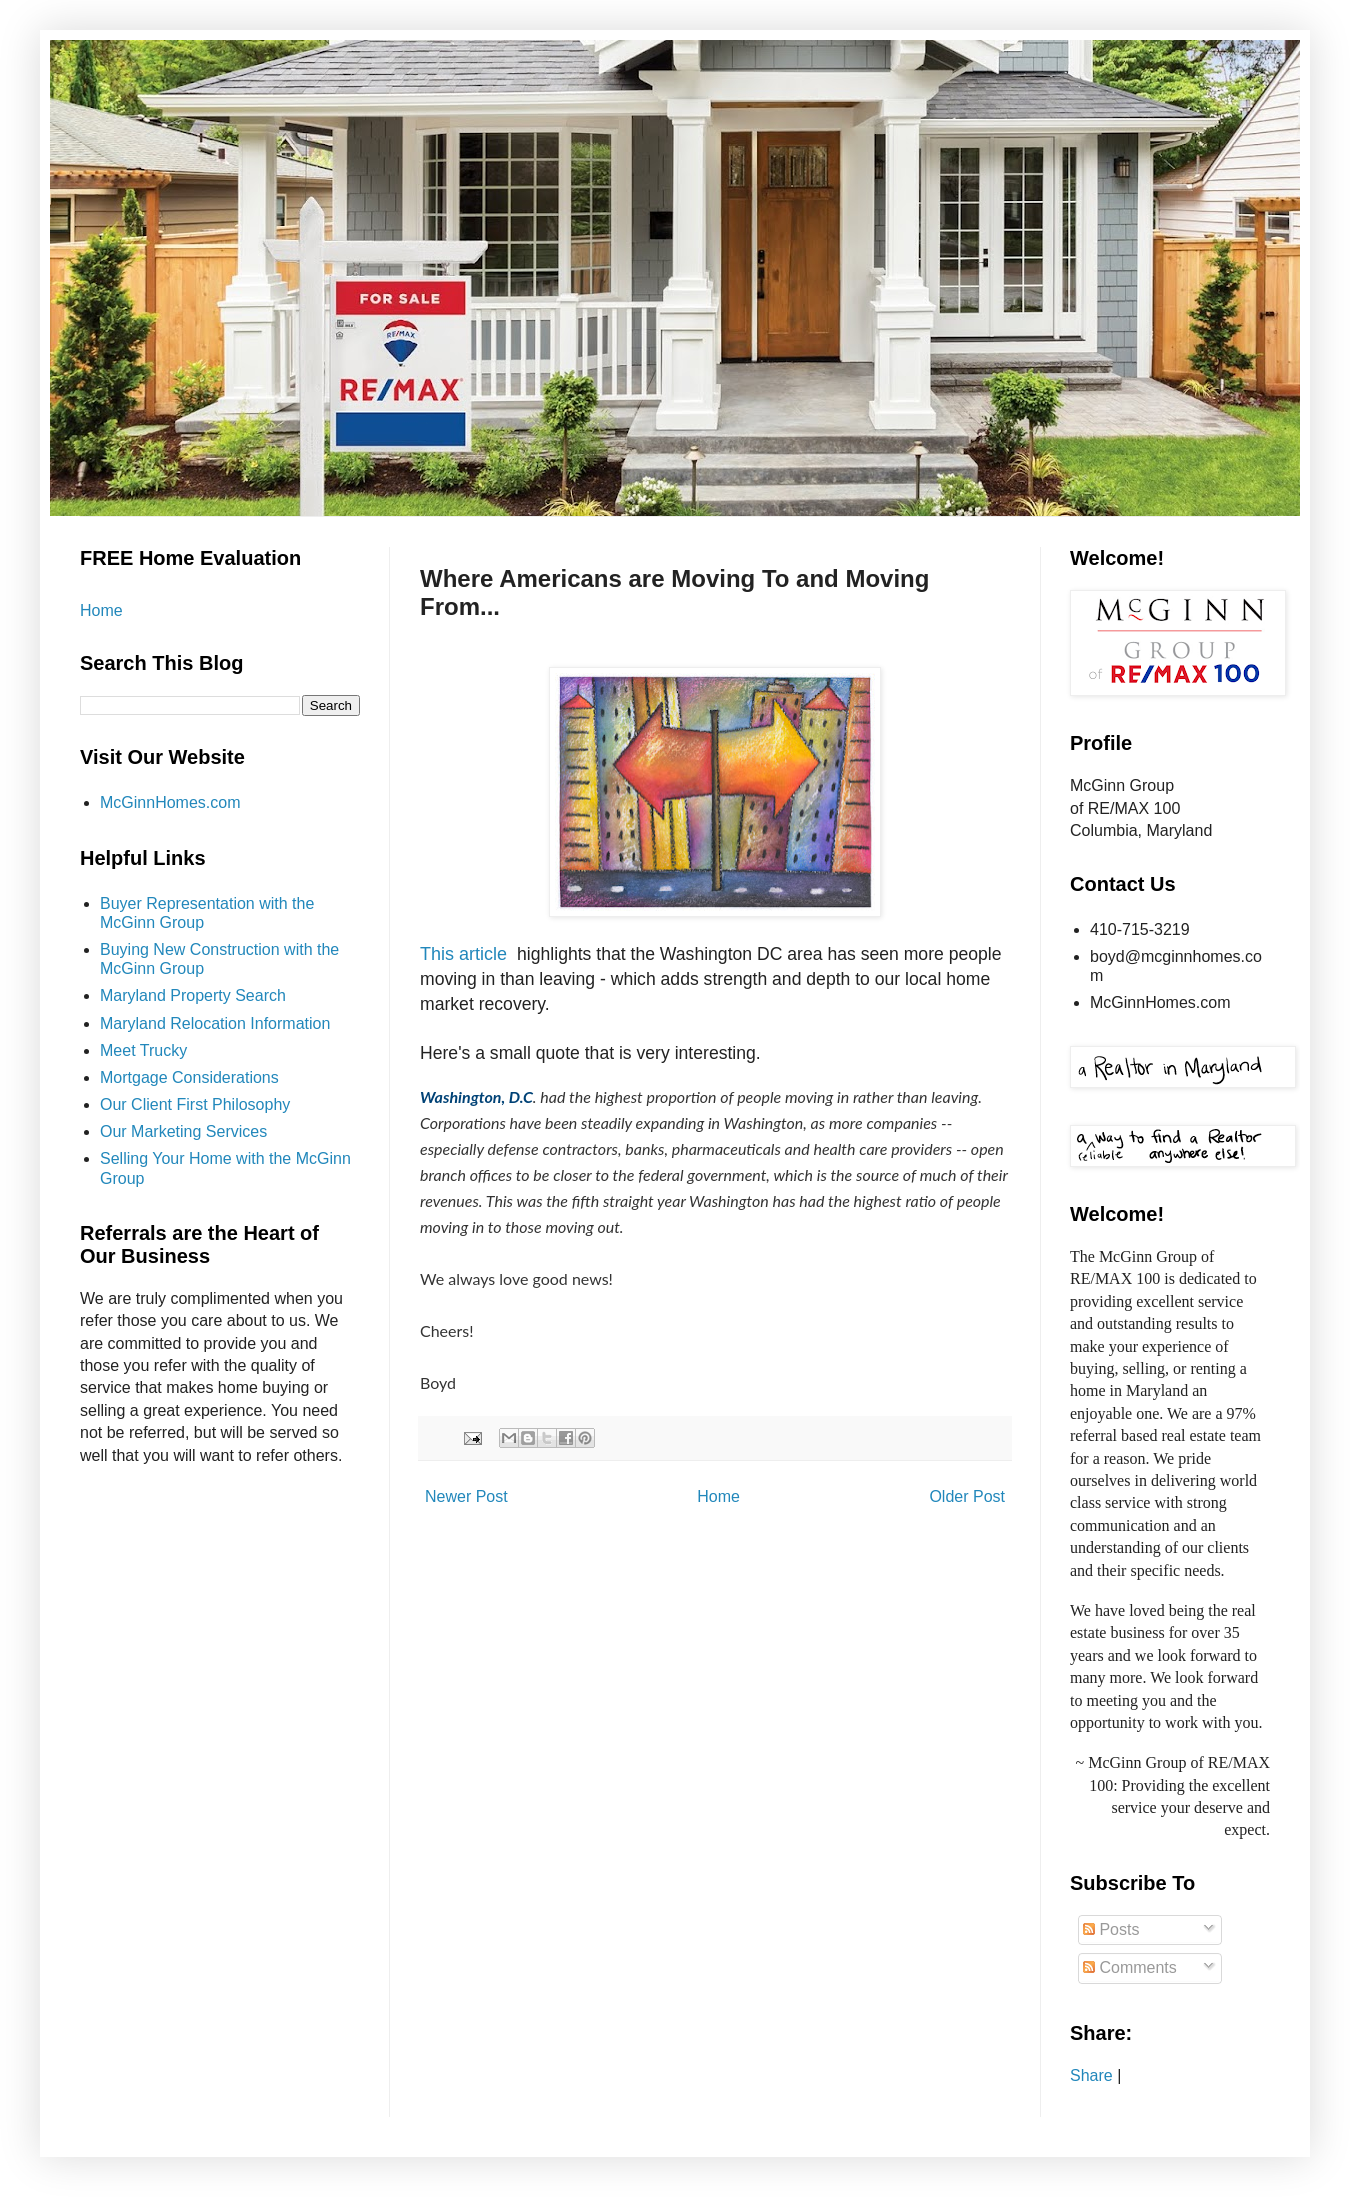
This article (463, 954)
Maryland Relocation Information (215, 1023)
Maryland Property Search (193, 995)
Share (1091, 2075)
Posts (1111, 1929)
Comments (1130, 1967)
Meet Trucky (143, 1050)
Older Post (967, 1496)
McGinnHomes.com (170, 802)
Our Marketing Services (183, 1131)
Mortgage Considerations (189, 1077)
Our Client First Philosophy (195, 1104)
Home (718, 1496)
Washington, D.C (476, 1096)
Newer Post (466, 1496)
